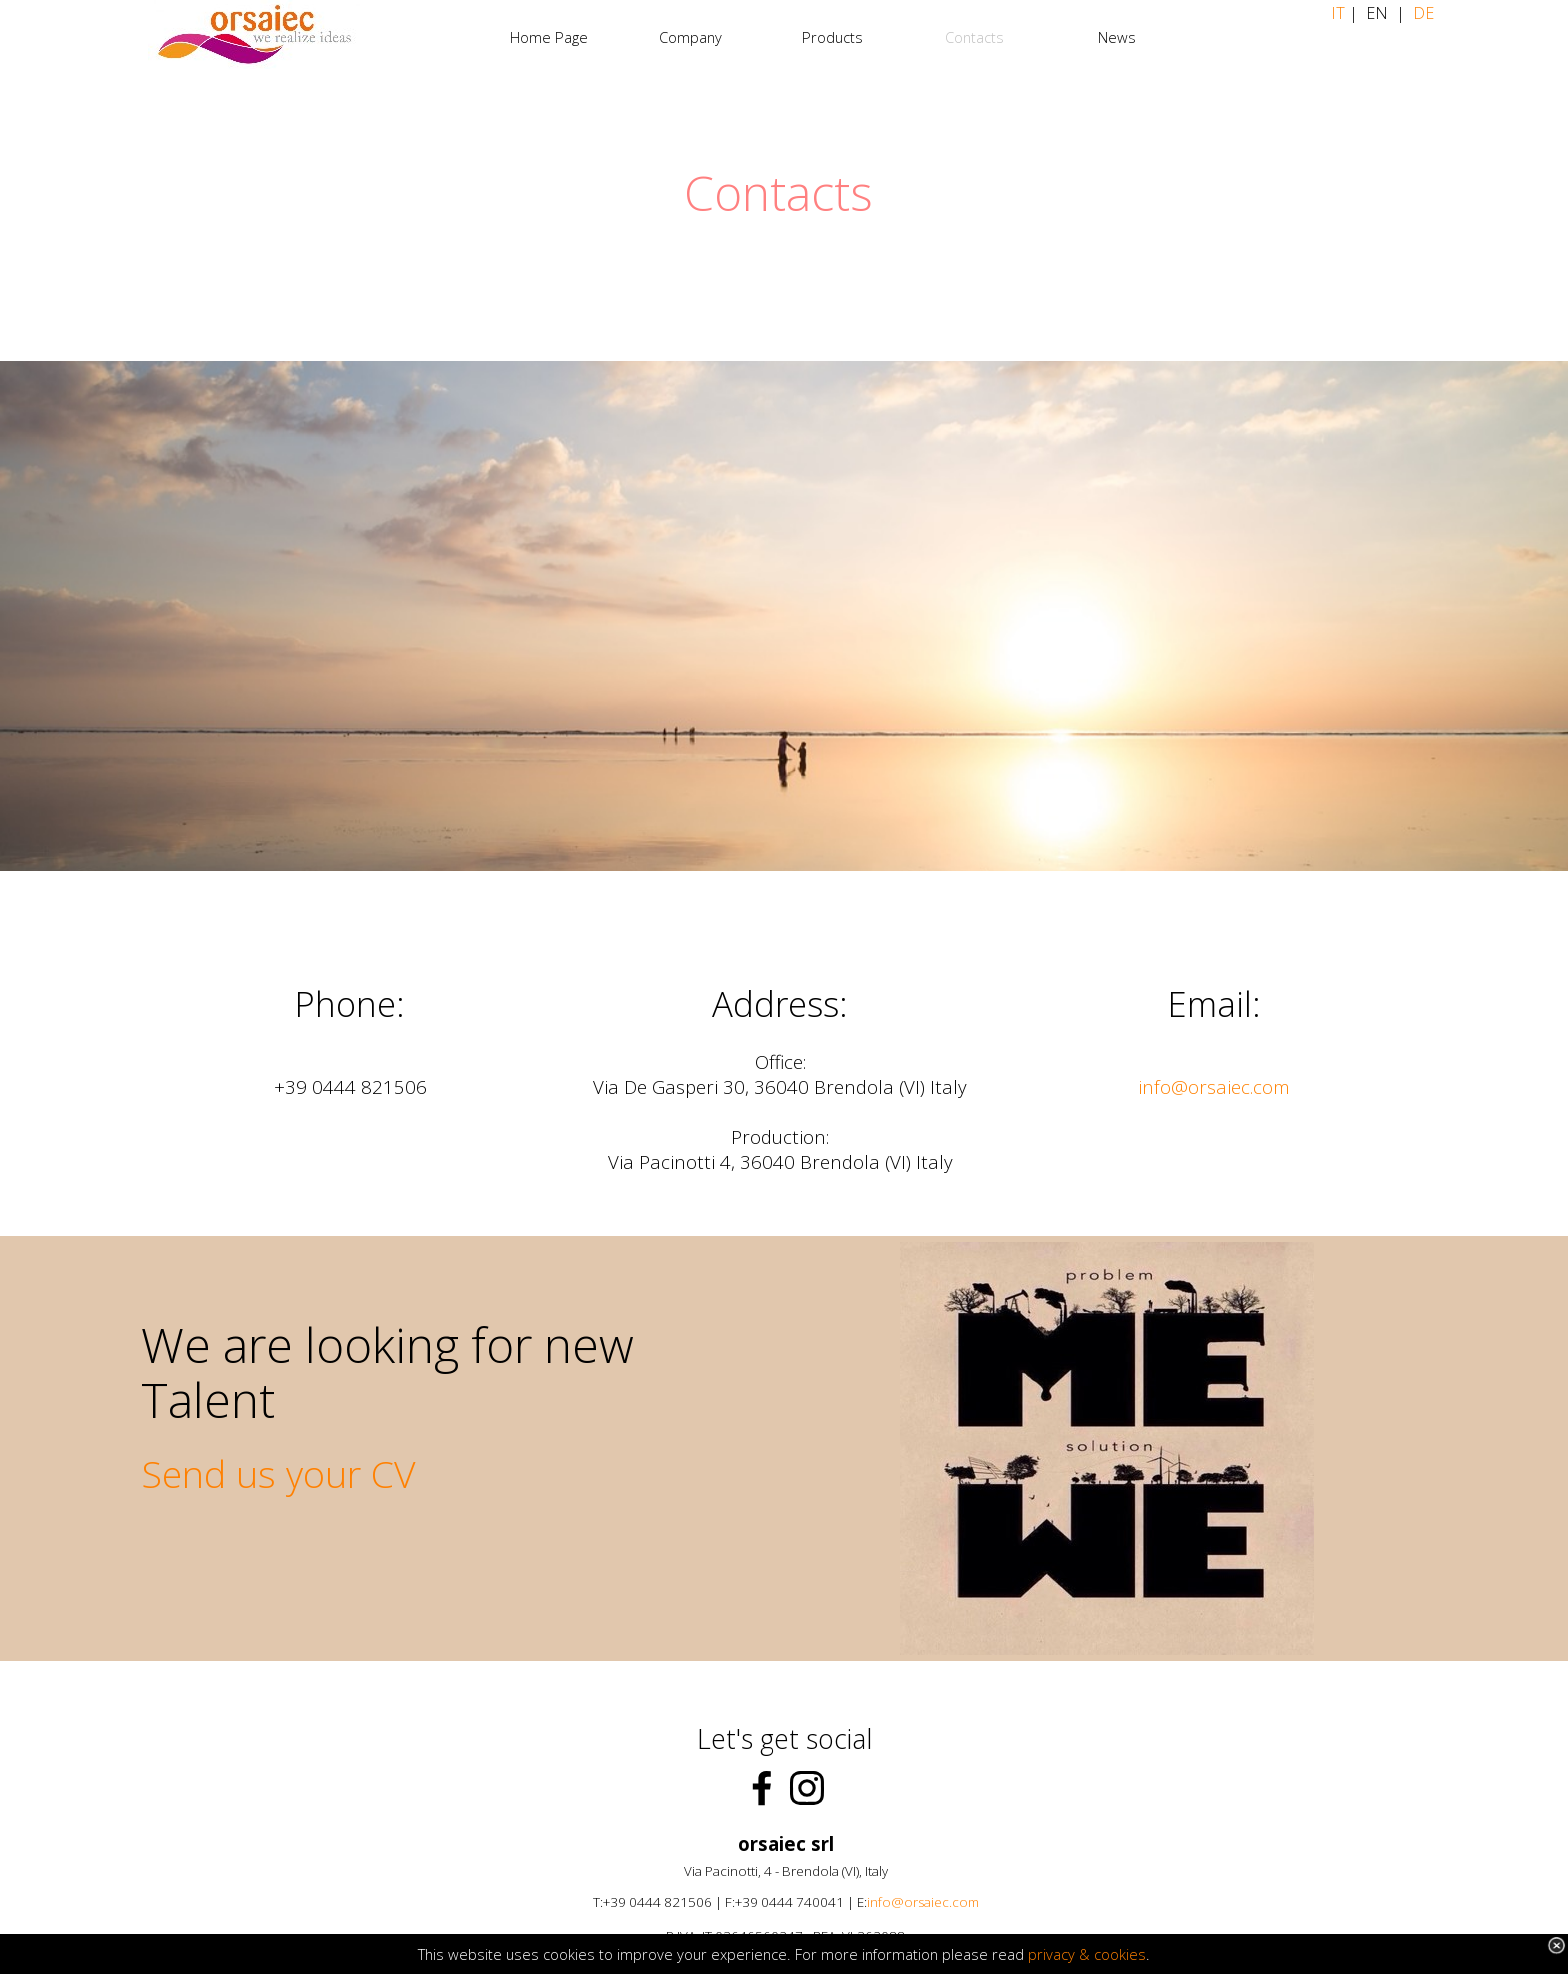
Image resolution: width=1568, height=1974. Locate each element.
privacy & (1061, 1954)
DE (1423, 13)
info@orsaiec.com (1214, 1086)
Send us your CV (278, 1473)
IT (1340, 13)
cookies (1120, 1954)
